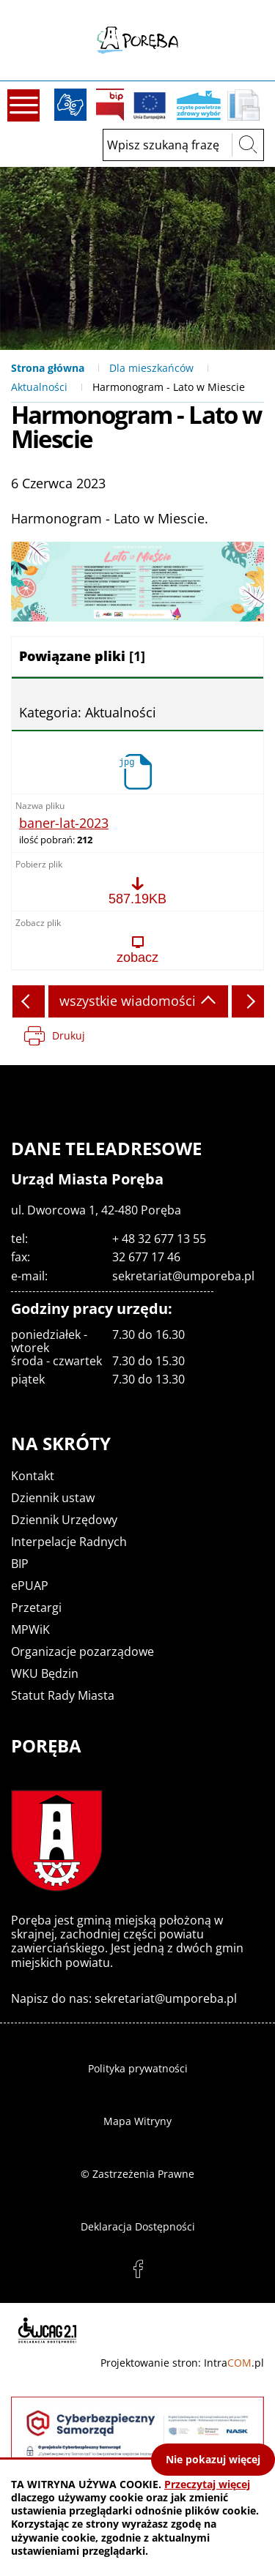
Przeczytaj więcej (207, 2484)
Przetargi (36, 1607)
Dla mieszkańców (151, 368)
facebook (138, 2269)
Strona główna (47, 368)
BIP (110, 105)
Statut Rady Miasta (62, 1695)
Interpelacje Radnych (69, 1542)
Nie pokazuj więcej (213, 2459)
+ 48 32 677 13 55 (159, 1239)
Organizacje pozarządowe (82, 1651)
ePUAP (29, 1586)
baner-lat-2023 (64, 823)
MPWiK (30, 1629)
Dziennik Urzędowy (64, 1520)
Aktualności (39, 387)
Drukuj (68, 1035)
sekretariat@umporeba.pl (183, 1276)
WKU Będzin (44, 1673)
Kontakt (32, 1476)
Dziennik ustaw (53, 1498)
